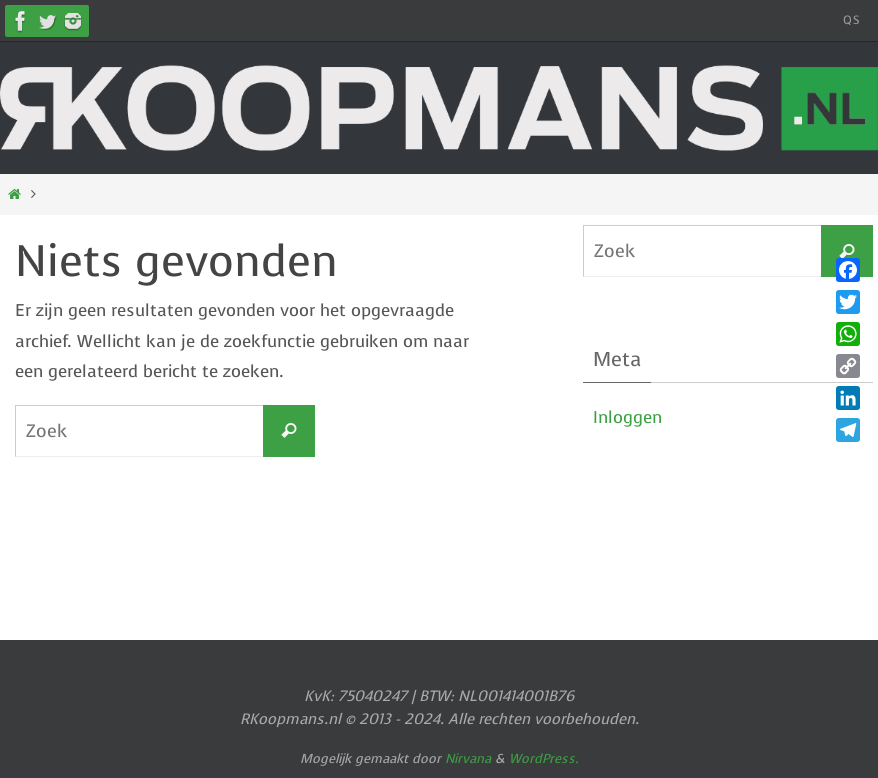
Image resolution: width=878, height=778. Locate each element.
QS (851, 20)
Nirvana (468, 758)
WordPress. (544, 758)
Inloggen (627, 417)
